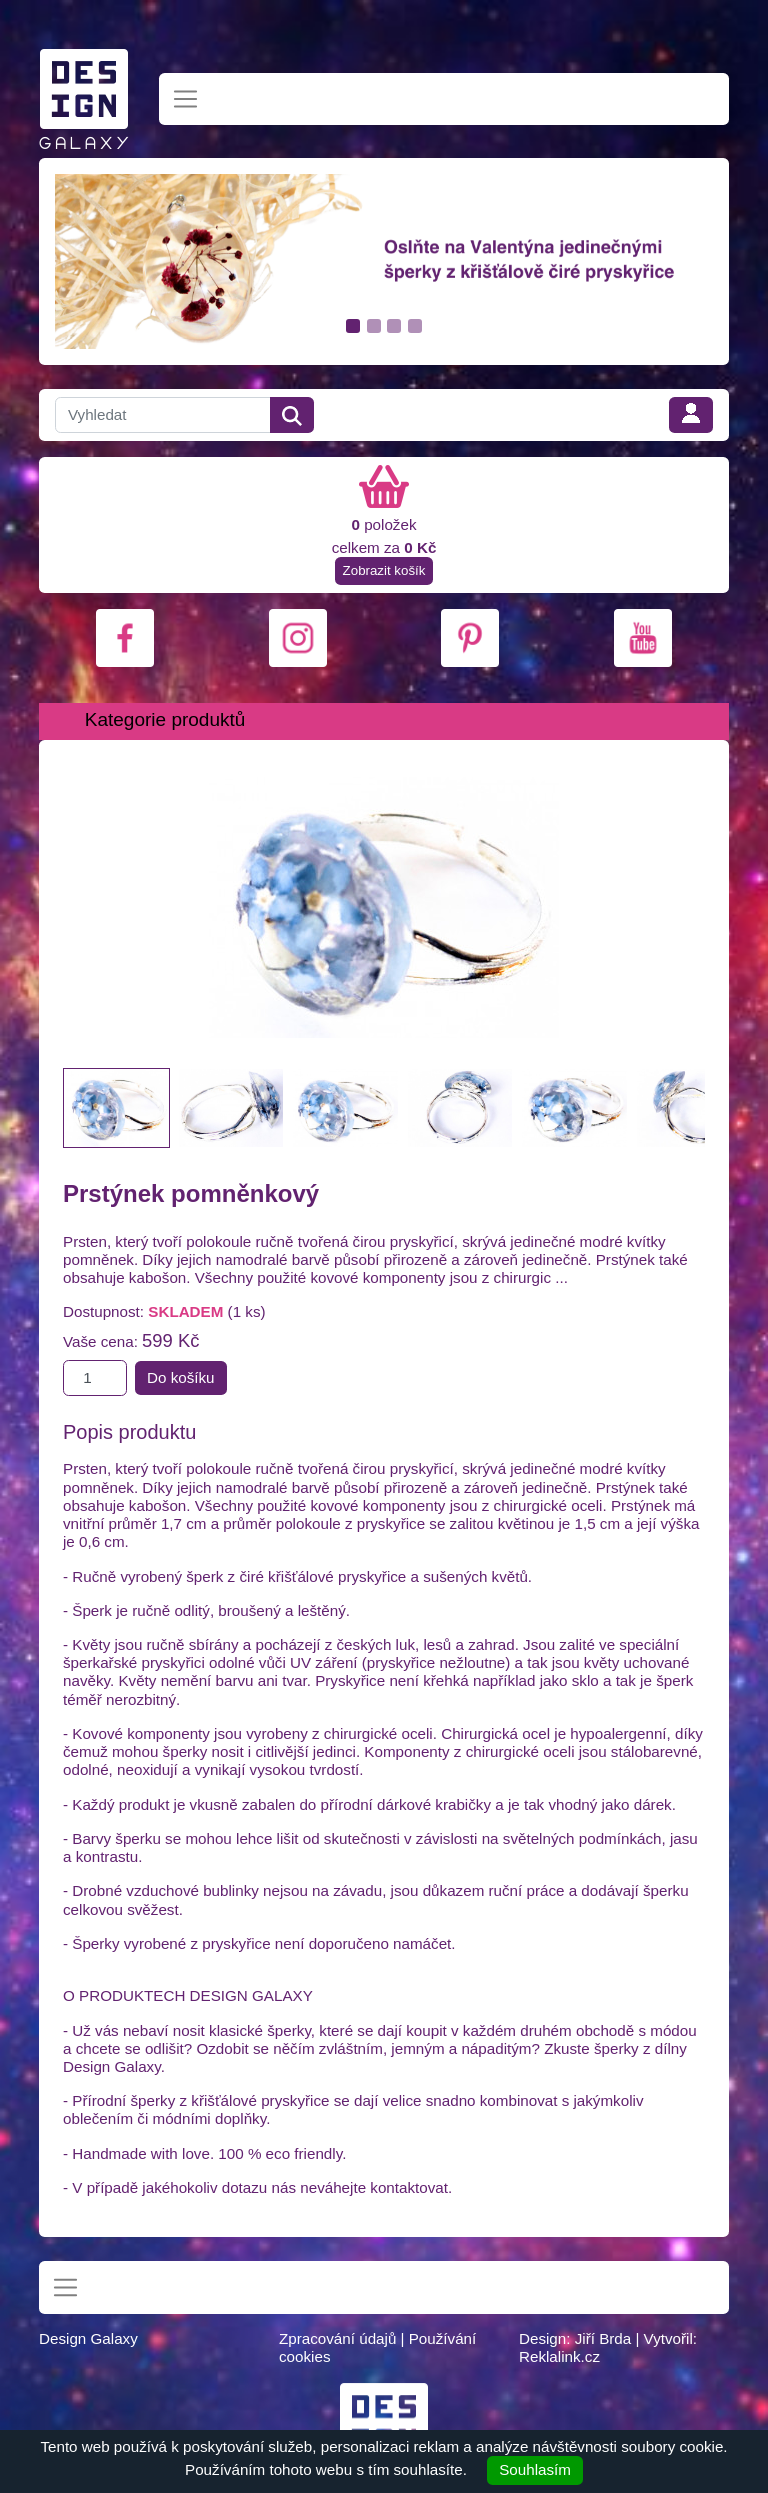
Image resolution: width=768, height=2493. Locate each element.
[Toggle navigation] (185, 99)
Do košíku (181, 1377)
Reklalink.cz (559, 2356)
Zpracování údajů (337, 2338)
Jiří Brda (603, 2338)
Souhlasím (535, 2469)
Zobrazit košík (384, 570)
